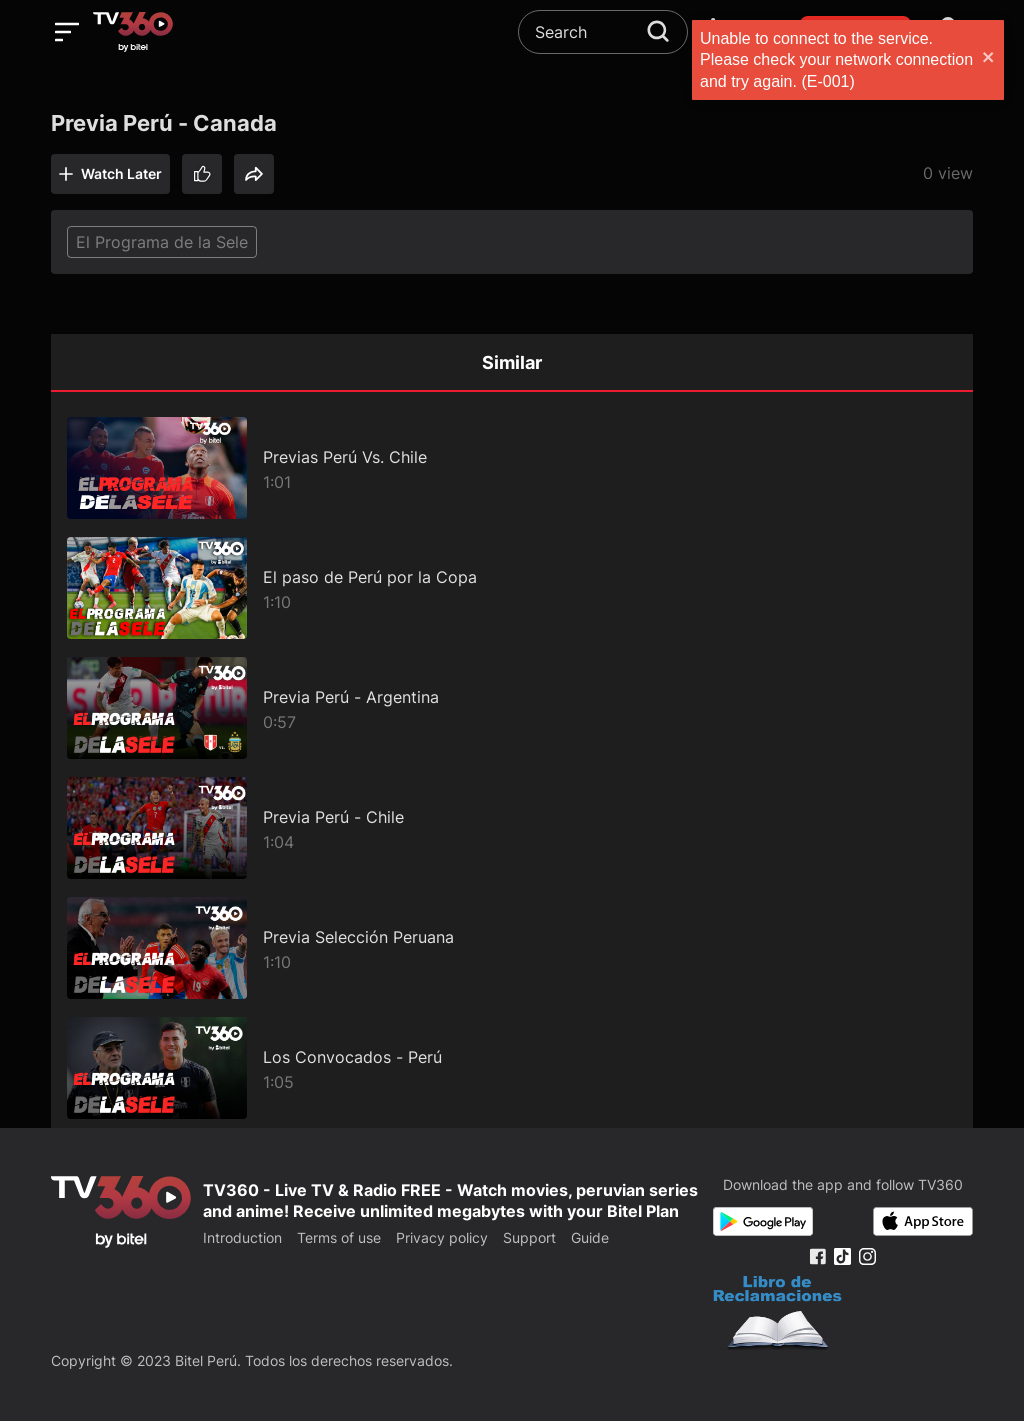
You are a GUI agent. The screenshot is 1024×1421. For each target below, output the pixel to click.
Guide (590, 1237)
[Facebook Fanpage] (817, 1256)
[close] (989, 59)
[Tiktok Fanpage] (842, 1256)
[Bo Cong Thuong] (777, 1315)
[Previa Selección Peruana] (512, 948)
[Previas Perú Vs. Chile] (512, 468)
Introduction (242, 1237)
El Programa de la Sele (162, 242)
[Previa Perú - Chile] (512, 828)
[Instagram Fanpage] (867, 1256)
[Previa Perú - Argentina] (512, 708)
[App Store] (923, 1221)
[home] (133, 32)
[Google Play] (763, 1221)
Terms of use (339, 1237)
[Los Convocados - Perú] (512, 1068)
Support (529, 1237)
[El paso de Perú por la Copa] (512, 588)
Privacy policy (442, 1237)
